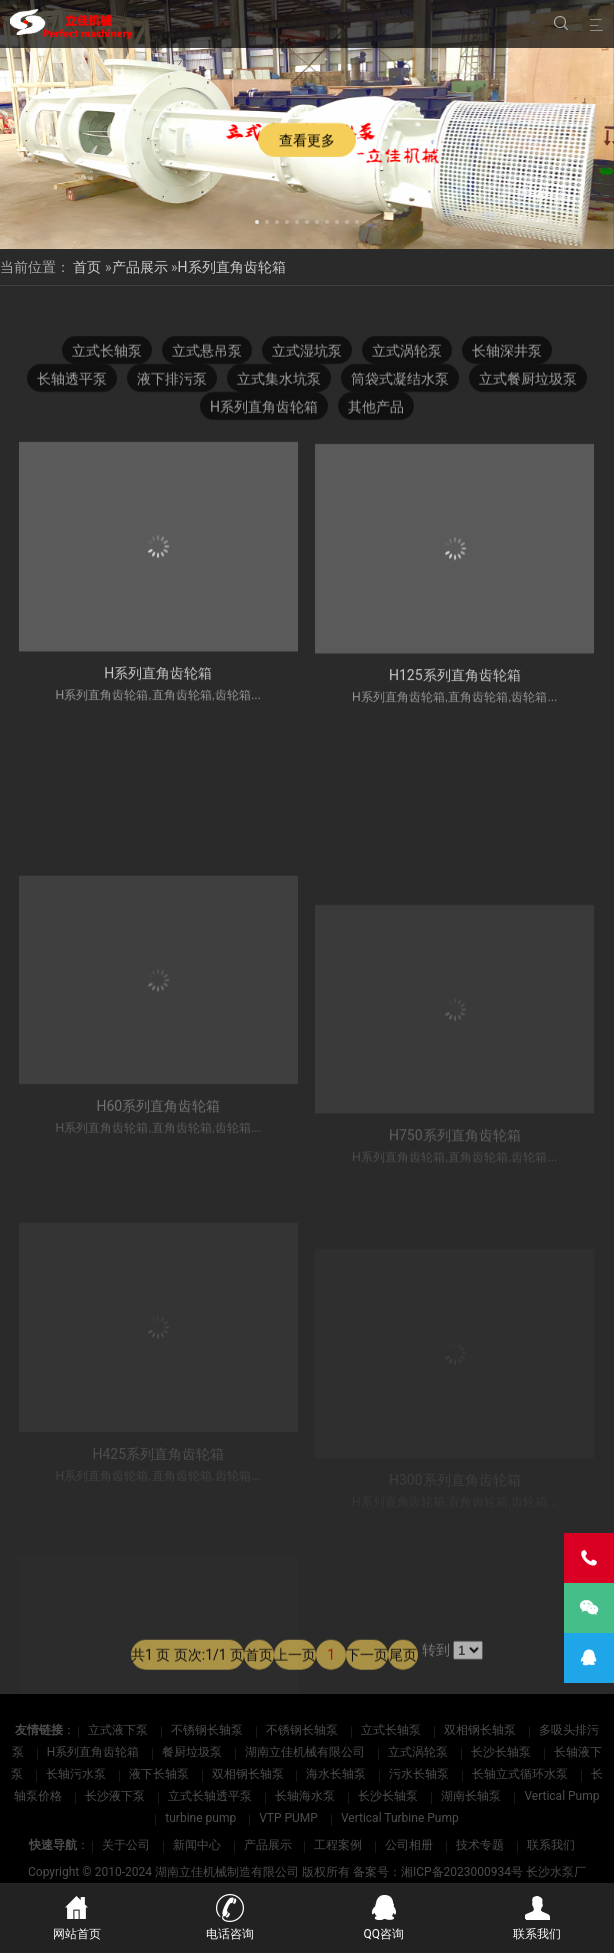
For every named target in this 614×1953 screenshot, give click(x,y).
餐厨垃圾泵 (193, 1752)
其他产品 (376, 409)
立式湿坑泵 (307, 353)
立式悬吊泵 (207, 353)
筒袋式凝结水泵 (400, 381)
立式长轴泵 (107, 353)
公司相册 (409, 1845)
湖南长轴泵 (472, 1796)
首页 (87, 267)
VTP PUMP (290, 1818)
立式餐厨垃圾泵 (528, 381)
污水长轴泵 (420, 1774)
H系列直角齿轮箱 (232, 267)
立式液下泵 (119, 1730)
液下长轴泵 (160, 1774)
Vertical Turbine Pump (400, 1818)
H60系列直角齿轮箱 (158, 1205)
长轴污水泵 (77, 1774)
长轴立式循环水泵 (521, 1774)
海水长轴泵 (337, 1774)
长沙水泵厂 (556, 1872)
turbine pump (202, 1818)
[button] (257, 219)
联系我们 (551, 1845)
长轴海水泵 (306, 1796)
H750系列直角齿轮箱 (455, 1219)
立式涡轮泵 (407, 353)
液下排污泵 (172, 381)
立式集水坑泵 (279, 381)
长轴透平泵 (72, 381)
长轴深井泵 (507, 353)
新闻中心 (197, 1845)
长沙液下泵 (116, 1796)
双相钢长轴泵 (481, 1730)
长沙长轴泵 (502, 1752)
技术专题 (480, 1845)
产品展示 (140, 267)
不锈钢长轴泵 (208, 1730)
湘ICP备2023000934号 (462, 1872)
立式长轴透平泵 (211, 1796)
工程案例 (338, 1845)
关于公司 (126, 1845)
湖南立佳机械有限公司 (306, 1752)
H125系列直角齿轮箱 (455, 692)
